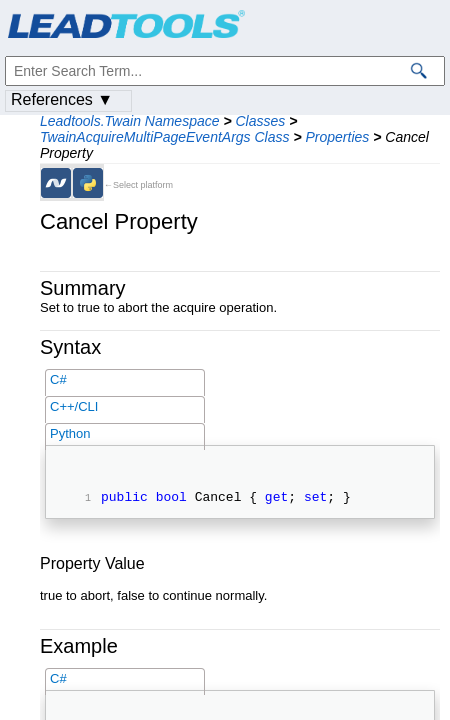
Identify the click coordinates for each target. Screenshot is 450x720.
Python (70, 433)
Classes (260, 121)
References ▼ (62, 99)
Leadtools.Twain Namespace (130, 121)
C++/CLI (74, 406)
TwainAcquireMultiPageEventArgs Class (165, 137)
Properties (337, 137)
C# (58, 379)
